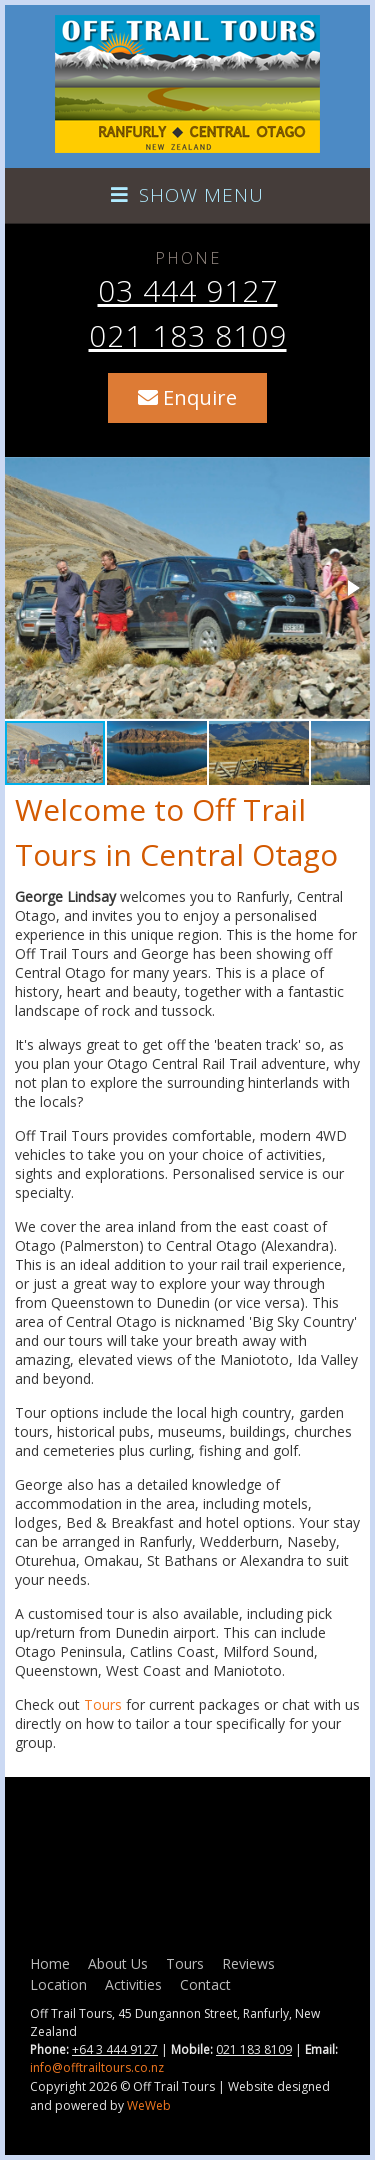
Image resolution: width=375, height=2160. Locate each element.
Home (50, 1963)
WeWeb (149, 2105)
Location (58, 1984)
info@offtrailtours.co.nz (97, 2067)
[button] (352, 588)
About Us (118, 1963)
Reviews (248, 1963)
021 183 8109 (188, 335)
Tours (103, 1704)
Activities (133, 1984)
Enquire (187, 397)
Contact (205, 1984)
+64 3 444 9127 (115, 2049)
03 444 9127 (188, 290)
